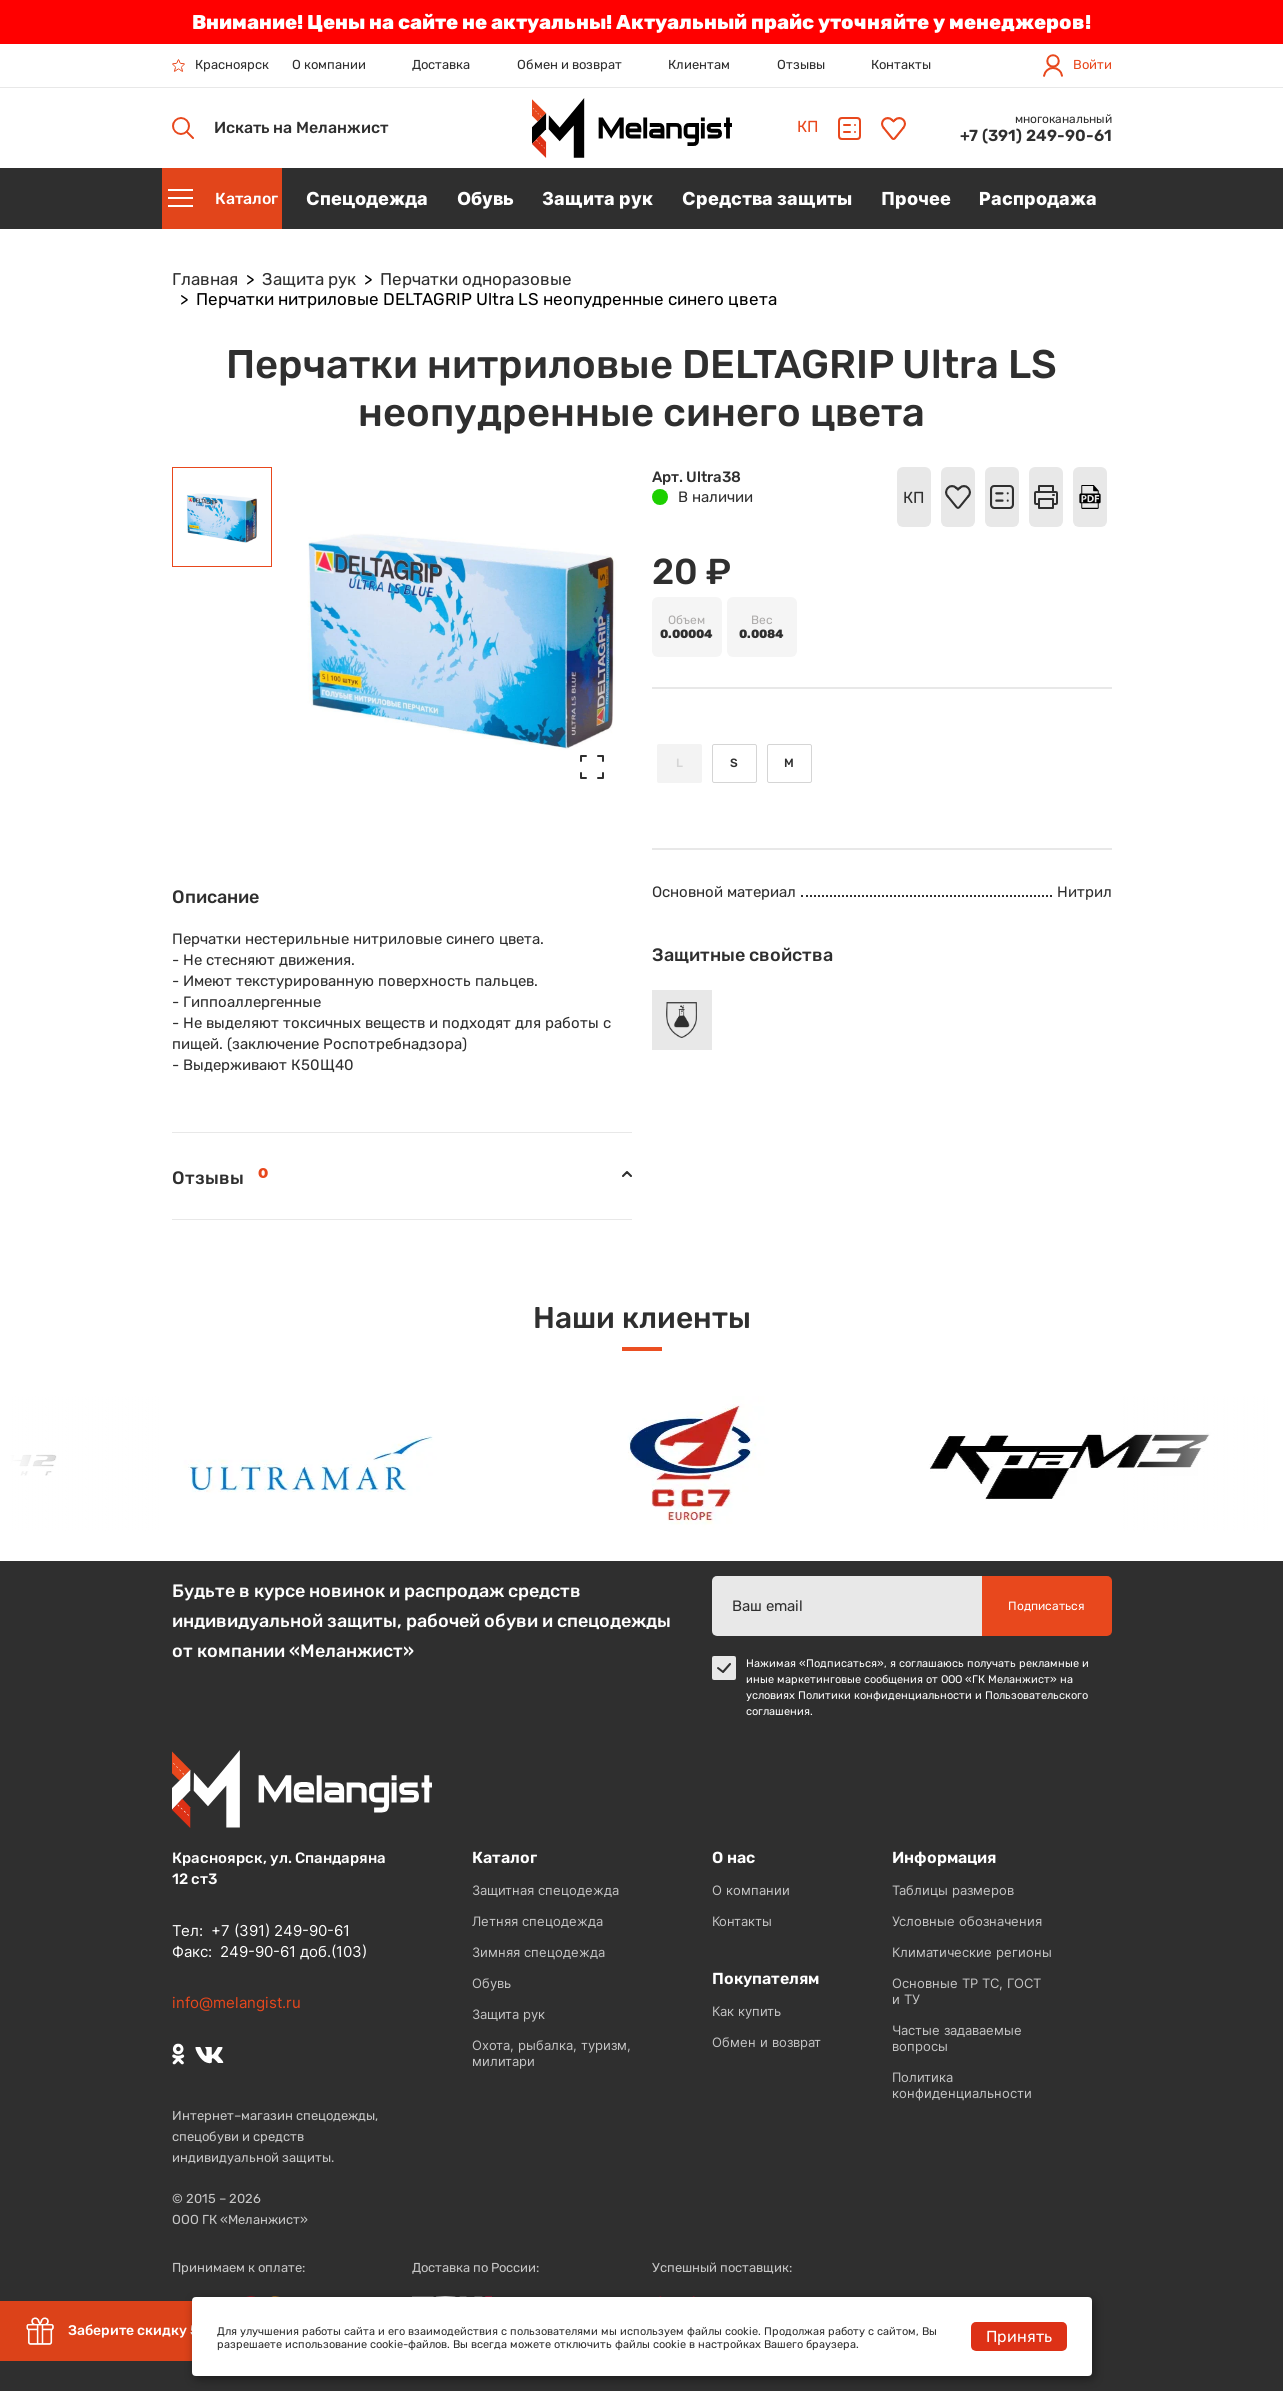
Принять (1019, 2336)
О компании (329, 64)
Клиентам (699, 64)
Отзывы (801, 64)
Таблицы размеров (953, 1890)
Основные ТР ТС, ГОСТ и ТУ (966, 1991)
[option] (323, 1463)
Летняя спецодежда (537, 1921)
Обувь (491, 1983)
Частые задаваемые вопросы (957, 2038)
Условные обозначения (967, 1921)
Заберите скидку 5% (117, 2331)
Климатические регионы (972, 1952)
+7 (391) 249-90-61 (1036, 135)
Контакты (901, 64)
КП (807, 126)
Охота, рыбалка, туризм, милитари (551, 2053)
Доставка (441, 64)
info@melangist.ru (236, 2002)
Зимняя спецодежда (538, 1952)
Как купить (746, 2011)
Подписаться (1046, 1606)
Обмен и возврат (569, 64)
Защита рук (508, 2014)
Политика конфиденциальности (962, 2085)
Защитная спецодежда (545, 1890)
